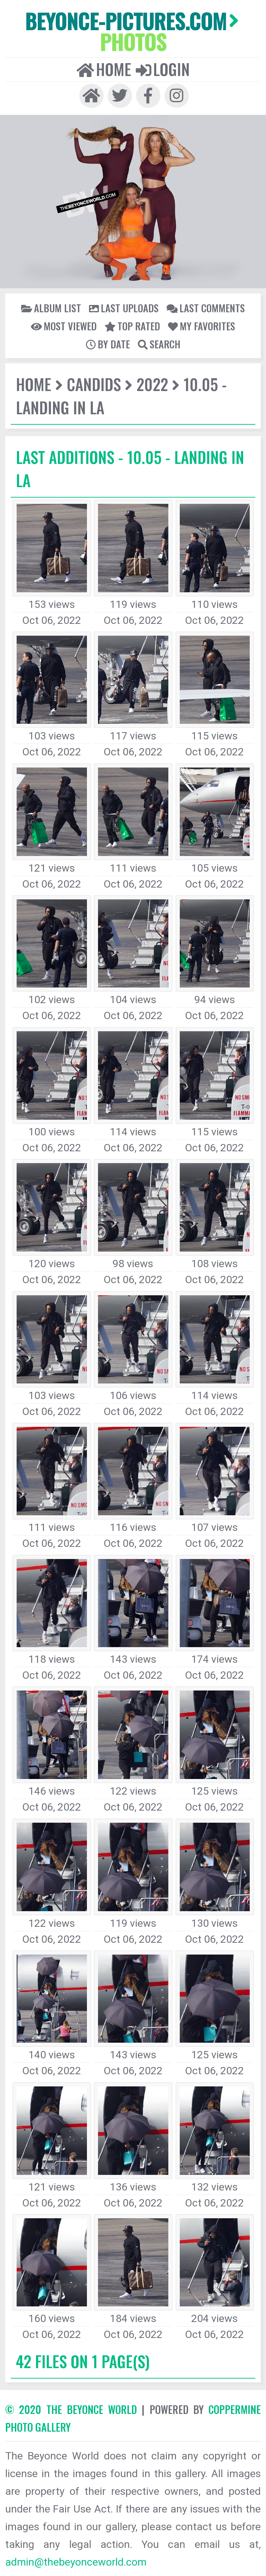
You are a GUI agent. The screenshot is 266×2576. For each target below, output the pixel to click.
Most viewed (64, 326)
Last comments (206, 307)
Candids (94, 384)
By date (108, 344)
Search (159, 344)
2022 (152, 384)
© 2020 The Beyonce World (71, 2409)
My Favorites (201, 326)
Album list (51, 307)
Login (163, 69)
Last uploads (124, 307)
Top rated (132, 326)
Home (104, 69)
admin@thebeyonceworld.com (76, 2562)
